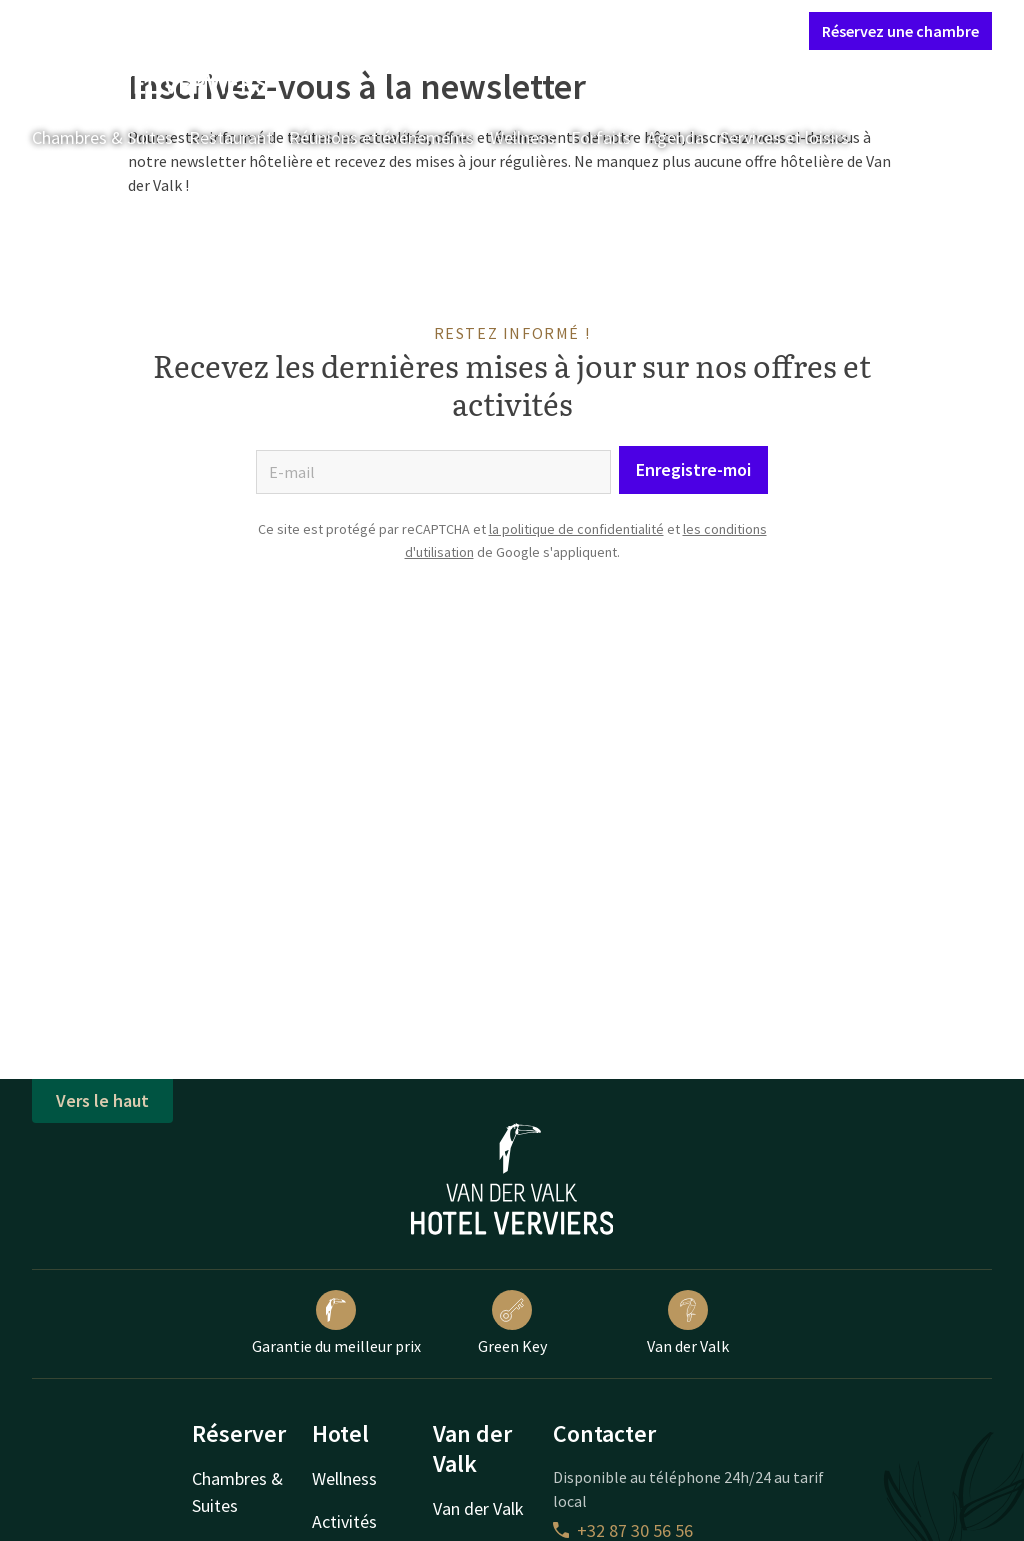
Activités (344, 1521)
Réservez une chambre (900, 31)
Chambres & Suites (102, 137)
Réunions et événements (381, 137)
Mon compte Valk (675, 30)
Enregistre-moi (693, 469)
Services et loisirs (784, 137)
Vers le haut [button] (102, 1100)
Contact (572, 30)
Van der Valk (688, 1323)
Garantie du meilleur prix (336, 1323)
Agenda (675, 137)
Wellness (522, 137)
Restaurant (231, 137)
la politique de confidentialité (576, 529)
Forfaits (601, 137)
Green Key (512, 1323)
